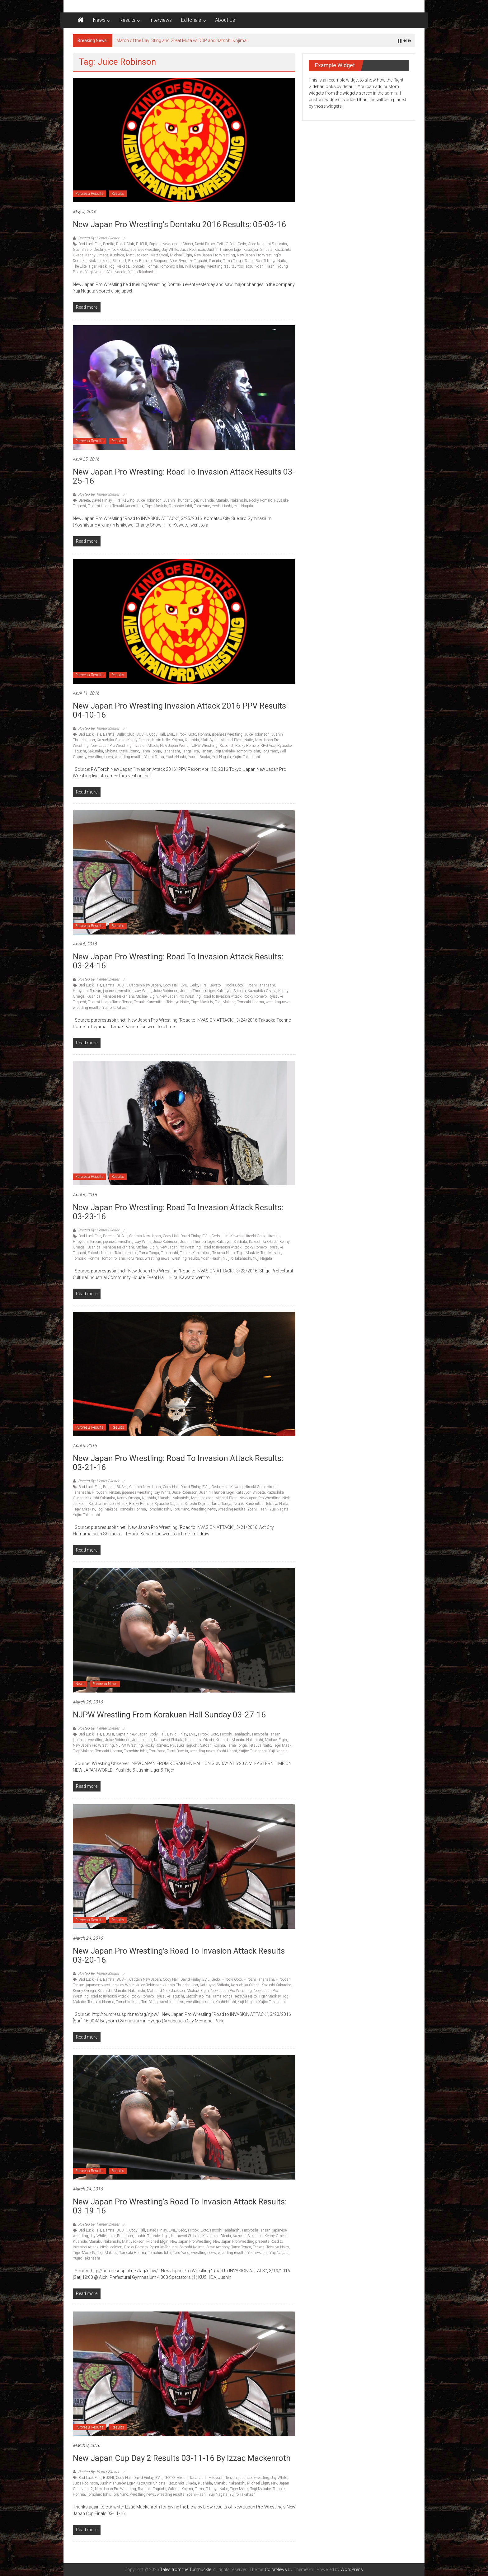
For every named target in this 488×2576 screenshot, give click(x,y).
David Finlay (205, 244)
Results (127, 20)
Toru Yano (202, 506)
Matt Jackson (137, 255)
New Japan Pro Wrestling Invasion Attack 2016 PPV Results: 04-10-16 (180, 710)
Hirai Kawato (124, 500)
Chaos (187, 244)
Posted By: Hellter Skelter (98, 238)
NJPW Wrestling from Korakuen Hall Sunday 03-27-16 (169, 1714)
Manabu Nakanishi (231, 500)
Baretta (109, 734)
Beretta (108, 244)
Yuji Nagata (116, 272)
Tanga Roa (253, 261)
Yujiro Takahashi (141, 272)
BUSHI (141, 244)
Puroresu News (104, 1684)
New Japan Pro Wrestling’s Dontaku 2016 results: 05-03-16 (179, 224)
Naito (248, 740)
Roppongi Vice (165, 261)
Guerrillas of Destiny (89, 249)
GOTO (169, 2477)
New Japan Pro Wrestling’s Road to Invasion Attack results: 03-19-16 (180, 2206)
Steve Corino (129, 751)
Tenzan (206, 751)
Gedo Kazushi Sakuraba (267, 244)
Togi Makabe (119, 266)
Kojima (177, 740)
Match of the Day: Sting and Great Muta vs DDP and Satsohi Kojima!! (182, 40)
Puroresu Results (89, 193)
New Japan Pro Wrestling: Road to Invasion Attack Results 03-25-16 (184, 476)
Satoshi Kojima (100, 1253)
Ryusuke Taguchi (193, 261)
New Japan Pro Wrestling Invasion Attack (124, 745)
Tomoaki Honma (144, 266)
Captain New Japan (165, 244)
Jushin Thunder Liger (224, 249)
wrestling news (100, 757)
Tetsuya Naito (275, 261)
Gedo (241, 244)
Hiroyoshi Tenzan (87, 991)
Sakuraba (95, 751)
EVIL (220, 244)
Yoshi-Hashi (265, 266)
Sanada (215, 261)
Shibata (111, 751)
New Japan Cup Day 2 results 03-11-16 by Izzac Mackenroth (182, 2458)
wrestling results (221, 266)
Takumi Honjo (99, 506)
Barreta (84, 500)
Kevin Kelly (161, 740)
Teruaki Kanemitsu (127, 506)
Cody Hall (157, 734)
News (99, 20)
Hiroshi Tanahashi (260, 985)
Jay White (170, 249)
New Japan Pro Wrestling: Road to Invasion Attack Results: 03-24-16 (178, 961)
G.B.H (231, 244)
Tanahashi (171, 751)
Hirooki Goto (118, 249)
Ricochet (119, 261)
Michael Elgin (181, 255)
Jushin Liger (142, 1740)
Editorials (191, 20)
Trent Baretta (177, 1751)
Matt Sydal (159, 255)
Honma (204, 734)
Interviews (160, 20)
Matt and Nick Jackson (166, 1990)
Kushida (117, 255)
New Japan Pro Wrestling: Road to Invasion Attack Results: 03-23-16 (178, 1212)
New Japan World (174, 745)
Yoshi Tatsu (154, 757)
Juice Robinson (192, 249)
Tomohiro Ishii (171, 266)
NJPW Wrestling (204, 745)
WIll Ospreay (195, 266)
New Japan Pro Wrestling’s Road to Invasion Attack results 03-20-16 (179, 1955)
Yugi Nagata (95, 272)
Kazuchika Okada (111, 740)
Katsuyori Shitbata (232, 1241)
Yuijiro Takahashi (237, 1258)
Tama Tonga (233, 261)
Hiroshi (272, 1236)
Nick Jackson (99, 261)
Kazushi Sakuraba (100, 1498)
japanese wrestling (145, 249)
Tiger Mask (97, 266)
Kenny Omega (96, 255)
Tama (199, 2489)
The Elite (80, 266)
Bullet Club (125, 244)
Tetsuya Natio (217, 2489)
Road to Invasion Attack (222, 996)
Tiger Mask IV (156, 506)
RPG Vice (267, 745)
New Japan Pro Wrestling (214, 255)
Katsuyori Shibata (258, 249)
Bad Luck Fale (89, 244)
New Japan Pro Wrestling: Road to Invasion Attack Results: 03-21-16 (178, 1463)
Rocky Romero (140, 261)
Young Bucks (199, 757)
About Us (225, 20)
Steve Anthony (217, 2247)
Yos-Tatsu (245, 266)
